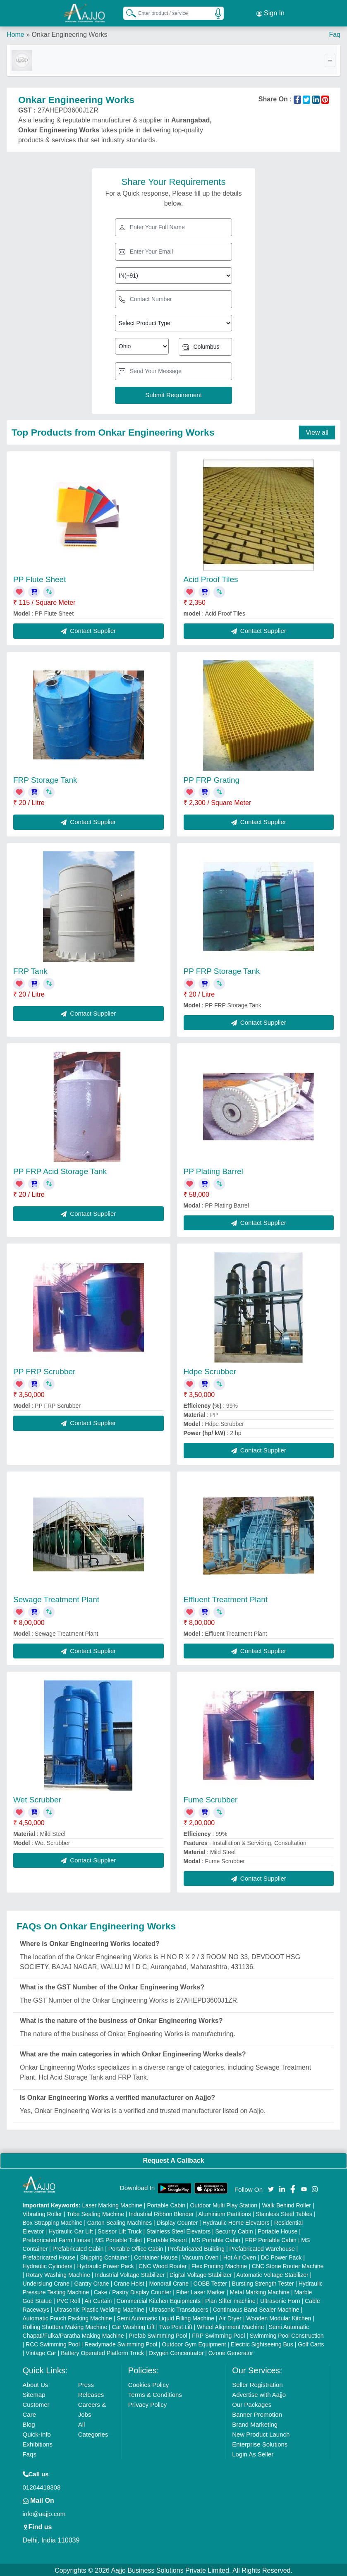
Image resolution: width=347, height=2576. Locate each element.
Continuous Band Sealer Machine (256, 2308)
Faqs (29, 2452)
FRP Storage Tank (45, 778)
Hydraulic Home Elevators (236, 2221)
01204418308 (42, 2485)
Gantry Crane (91, 2282)
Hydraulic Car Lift (70, 2229)
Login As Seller (252, 2452)
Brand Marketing (255, 2422)
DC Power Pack (281, 2256)
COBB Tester (210, 2282)
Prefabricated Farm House (57, 2238)
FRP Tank (30, 969)
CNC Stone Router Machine (288, 2264)
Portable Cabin (166, 2203)
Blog (29, 2422)
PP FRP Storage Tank (222, 969)
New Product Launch (261, 2432)
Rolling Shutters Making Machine (65, 2325)
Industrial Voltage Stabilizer (130, 2273)
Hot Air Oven (239, 2256)
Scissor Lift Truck (120, 2229)
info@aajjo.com (44, 2512)
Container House (155, 2256)
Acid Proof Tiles (211, 578)
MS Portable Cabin (216, 2238)
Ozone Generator (230, 2351)
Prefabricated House (49, 2256)
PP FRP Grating (212, 778)
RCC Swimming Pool (53, 2342)
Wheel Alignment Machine (230, 2325)
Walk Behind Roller (286, 2203)
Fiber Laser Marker (200, 2290)
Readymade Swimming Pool (120, 2342)
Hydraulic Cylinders (48, 2264)
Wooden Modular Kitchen (278, 2316)
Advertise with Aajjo (259, 2392)
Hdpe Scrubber (210, 1370)
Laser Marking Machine (112, 2203)
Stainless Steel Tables (284, 2212)
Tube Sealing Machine (95, 2212)
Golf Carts (311, 2342)
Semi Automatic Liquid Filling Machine (165, 2316)
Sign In (270, 12)
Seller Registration (257, 2383)
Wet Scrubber (37, 1798)
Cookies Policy (148, 2383)
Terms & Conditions (155, 2392)
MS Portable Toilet (118, 2238)
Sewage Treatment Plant (56, 1598)
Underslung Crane (46, 2282)
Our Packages (251, 2402)
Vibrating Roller (42, 2212)
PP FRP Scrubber (44, 1370)
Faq (334, 32)
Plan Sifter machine (230, 2299)
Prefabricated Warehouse (261, 2247)
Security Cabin (234, 2229)
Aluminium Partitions (224, 2212)
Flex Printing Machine (219, 2264)
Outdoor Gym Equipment (194, 2342)
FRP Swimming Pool (218, 2334)
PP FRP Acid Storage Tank (60, 1169)
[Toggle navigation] (330, 58)
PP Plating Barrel (213, 1169)
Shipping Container (104, 2256)
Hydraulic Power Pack (105, 2264)
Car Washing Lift (133, 2325)
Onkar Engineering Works (69, 32)
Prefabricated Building (196, 2247)
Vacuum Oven (200, 2256)
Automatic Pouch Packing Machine (67, 2316)
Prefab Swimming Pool (158, 2334)
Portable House (278, 2229)
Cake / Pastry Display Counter (133, 2290)
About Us (35, 2383)
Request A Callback (173, 2158)
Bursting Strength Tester (263, 2282)
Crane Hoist (129, 2282)
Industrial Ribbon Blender (161, 2212)
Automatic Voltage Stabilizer (272, 2273)
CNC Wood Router (163, 2264)
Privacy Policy (147, 2402)
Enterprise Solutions (259, 2442)
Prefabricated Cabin (78, 2247)
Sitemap (34, 2392)
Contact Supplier (88, 629)
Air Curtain (98, 2299)
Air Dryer (230, 2316)
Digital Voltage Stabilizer (201, 2273)
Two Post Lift (175, 2325)
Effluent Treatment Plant (226, 1598)
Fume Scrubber (211, 1798)
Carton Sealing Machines (119, 2221)
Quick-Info (37, 2432)
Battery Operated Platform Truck (102, 2351)
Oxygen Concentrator (175, 2351)
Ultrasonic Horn (280, 2299)
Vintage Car (41, 2351)
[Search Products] (127, 12)
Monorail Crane (169, 2282)
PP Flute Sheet (39, 578)
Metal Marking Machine (260, 2290)
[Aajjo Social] (271, 2186)
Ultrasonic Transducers (178, 2308)
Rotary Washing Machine (58, 2273)
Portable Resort (167, 2238)
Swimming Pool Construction (287, 2334)
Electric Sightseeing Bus (262, 2342)
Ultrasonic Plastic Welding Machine (99, 2308)
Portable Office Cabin (135, 2247)
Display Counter (177, 2221)
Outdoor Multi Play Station (223, 2203)
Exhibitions (38, 2442)
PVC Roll (68, 2299)
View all (317, 430)
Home (15, 32)
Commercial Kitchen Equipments (159, 2299)
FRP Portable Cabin (271, 2238)
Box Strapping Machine (53, 2221)
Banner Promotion (257, 2412)
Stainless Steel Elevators (178, 2229)
